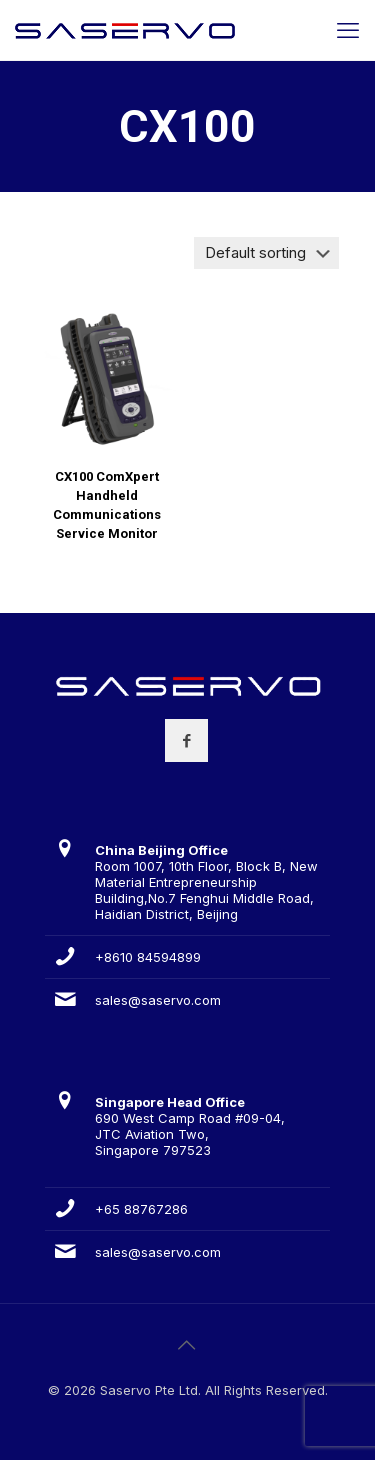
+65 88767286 (141, 1209)
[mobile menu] (348, 30)
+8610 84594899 (148, 957)
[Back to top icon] (188, 1345)
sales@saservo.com (158, 1000)
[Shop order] (266, 253)
